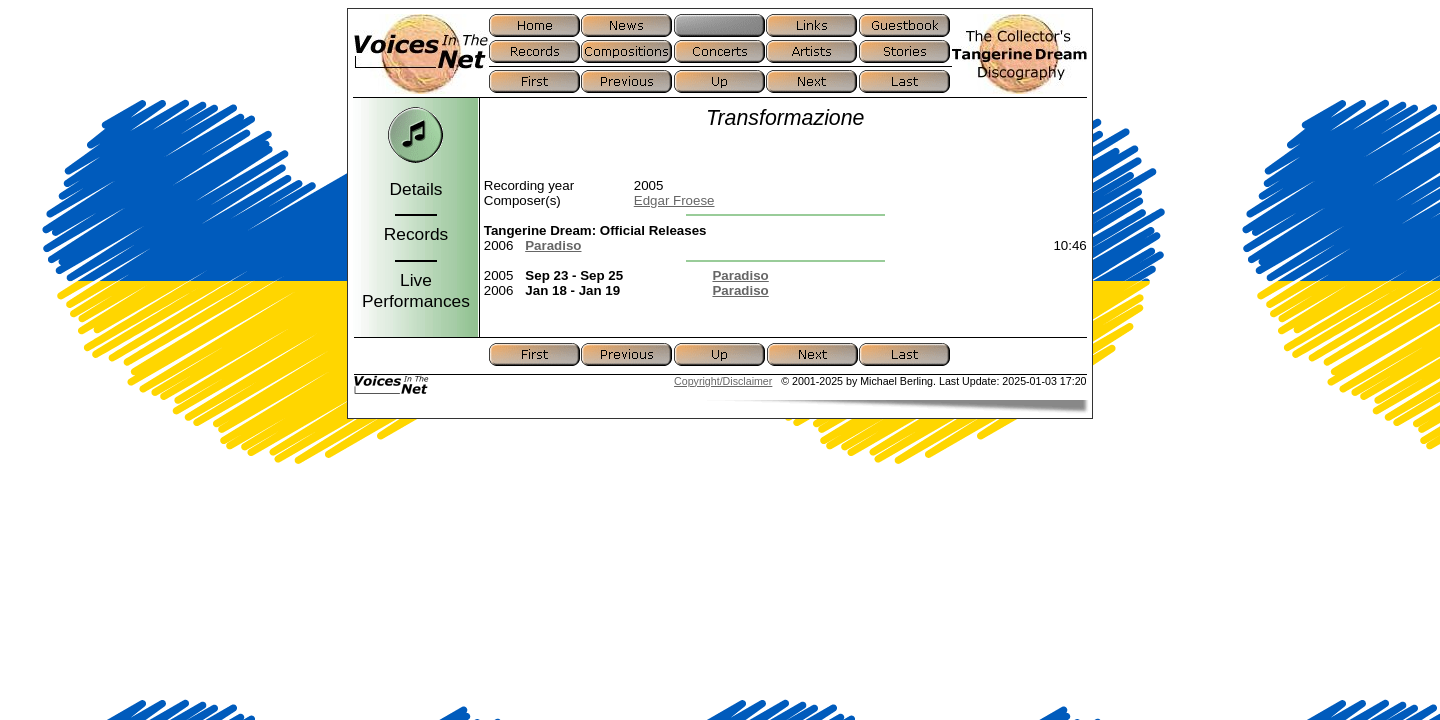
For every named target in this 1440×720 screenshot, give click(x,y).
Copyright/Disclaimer (723, 381)
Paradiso (553, 245)
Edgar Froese (674, 200)
